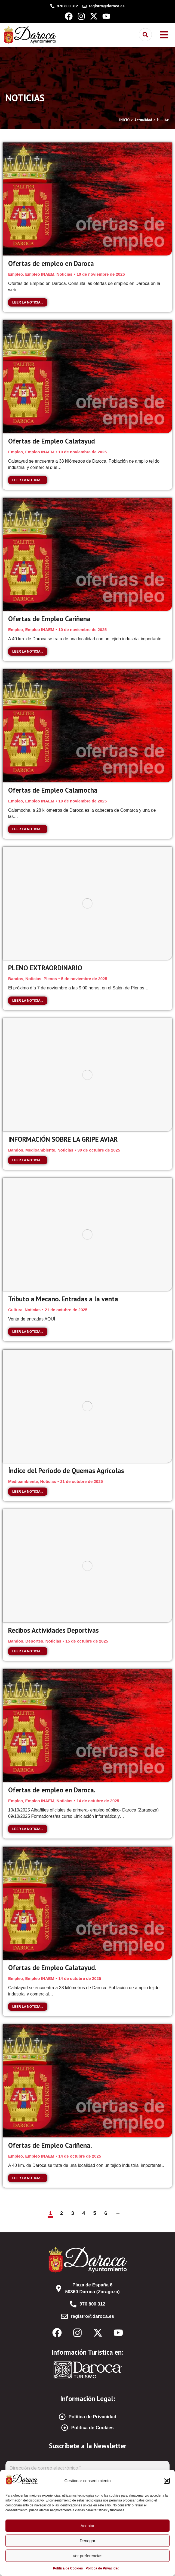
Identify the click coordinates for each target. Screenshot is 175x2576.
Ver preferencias (87, 2555)
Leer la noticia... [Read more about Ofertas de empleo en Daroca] (27, 302)
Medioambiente (40, 1150)
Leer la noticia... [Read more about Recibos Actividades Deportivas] (27, 1651)
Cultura (15, 1309)
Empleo (15, 274)
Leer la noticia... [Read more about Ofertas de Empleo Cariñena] (27, 651)
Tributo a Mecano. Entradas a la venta (63, 1299)
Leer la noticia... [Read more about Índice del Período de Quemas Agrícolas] (27, 1492)
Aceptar (88, 2525)
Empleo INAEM (39, 274)
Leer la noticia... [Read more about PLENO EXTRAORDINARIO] (27, 1001)
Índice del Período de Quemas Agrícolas (66, 1470)
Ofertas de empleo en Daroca (51, 263)
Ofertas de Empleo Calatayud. (52, 1967)
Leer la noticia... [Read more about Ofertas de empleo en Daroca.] (27, 1829)
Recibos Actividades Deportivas (53, 1630)
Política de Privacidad (102, 2568)
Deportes (34, 1641)
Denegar (88, 2540)
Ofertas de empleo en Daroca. (52, 1790)
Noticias (64, 274)
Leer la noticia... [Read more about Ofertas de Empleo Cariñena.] (27, 2178)
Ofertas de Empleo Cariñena (49, 618)
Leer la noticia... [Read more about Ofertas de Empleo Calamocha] (27, 829)
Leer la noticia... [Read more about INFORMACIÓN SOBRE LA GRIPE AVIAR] (27, 1160)
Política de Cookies (68, 2568)
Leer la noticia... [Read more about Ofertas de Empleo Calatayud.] (27, 2007)
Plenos (50, 978)
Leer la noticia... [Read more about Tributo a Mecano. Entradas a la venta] (27, 1332)
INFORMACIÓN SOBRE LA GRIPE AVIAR (63, 1139)
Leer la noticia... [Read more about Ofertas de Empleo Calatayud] (27, 480)
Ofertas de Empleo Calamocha (52, 790)
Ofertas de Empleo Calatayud (51, 441)
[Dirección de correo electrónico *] (87, 2468)
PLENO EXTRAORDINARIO (45, 967)
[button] (167, 2480)
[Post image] (87, 199)
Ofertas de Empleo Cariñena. (50, 2145)
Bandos (15, 978)
